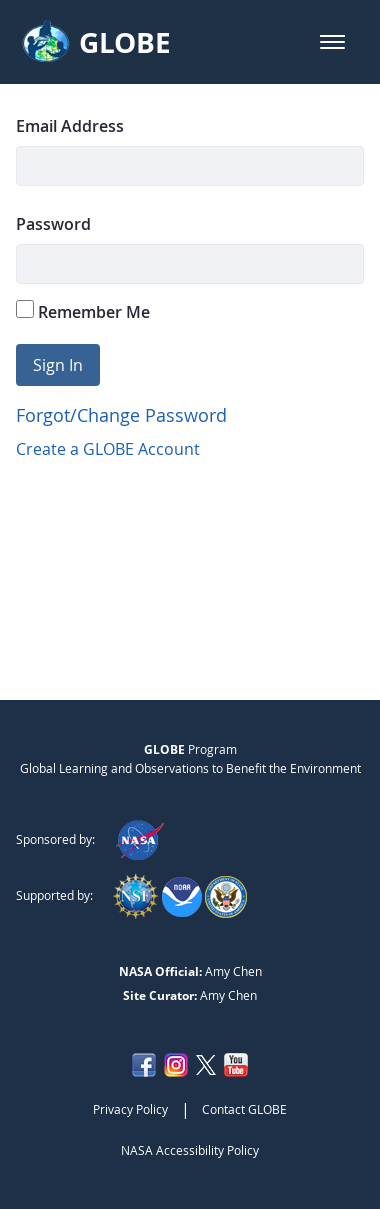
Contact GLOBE (244, 1109)
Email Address (70, 126)
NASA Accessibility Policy (190, 1150)
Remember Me (83, 311)
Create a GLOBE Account (108, 449)
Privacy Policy (130, 1109)
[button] (332, 42)
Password (53, 224)
